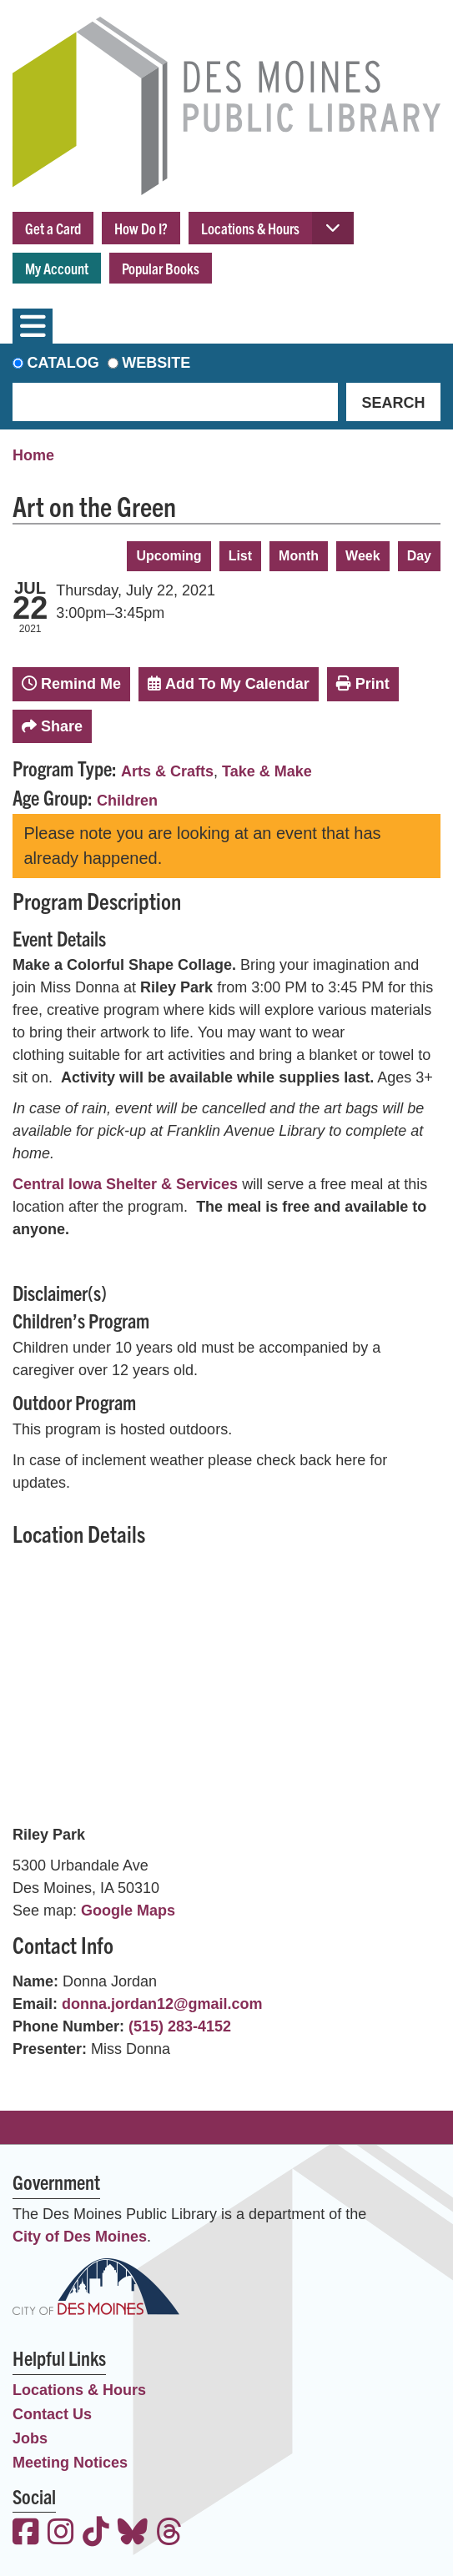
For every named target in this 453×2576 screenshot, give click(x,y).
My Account (56, 268)
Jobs (30, 2438)
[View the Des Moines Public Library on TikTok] (96, 2534)
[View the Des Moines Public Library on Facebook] (26, 2534)
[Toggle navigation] (33, 326)
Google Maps (128, 1910)
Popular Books (160, 268)
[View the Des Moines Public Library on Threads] (169, 2534)
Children (127, 800)
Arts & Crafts (167, 771)
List (240, 556)
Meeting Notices (70, 2462)
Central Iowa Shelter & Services (125, 1184)
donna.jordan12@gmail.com (162, 2004)
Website (156, 362)
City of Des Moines (80, 2236)
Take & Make (267, 771)
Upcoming (168, 556)
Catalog (63, 362)
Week (362, 556)
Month (299, 556)
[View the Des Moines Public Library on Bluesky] (133, 2534)
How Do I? (141, 228)
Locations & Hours (250, 228)
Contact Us (52, 2414)
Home (33, 455)
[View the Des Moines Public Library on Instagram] (61, 2534)
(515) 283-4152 (179, 2026)
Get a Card (53, 228)
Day (419, 556)
